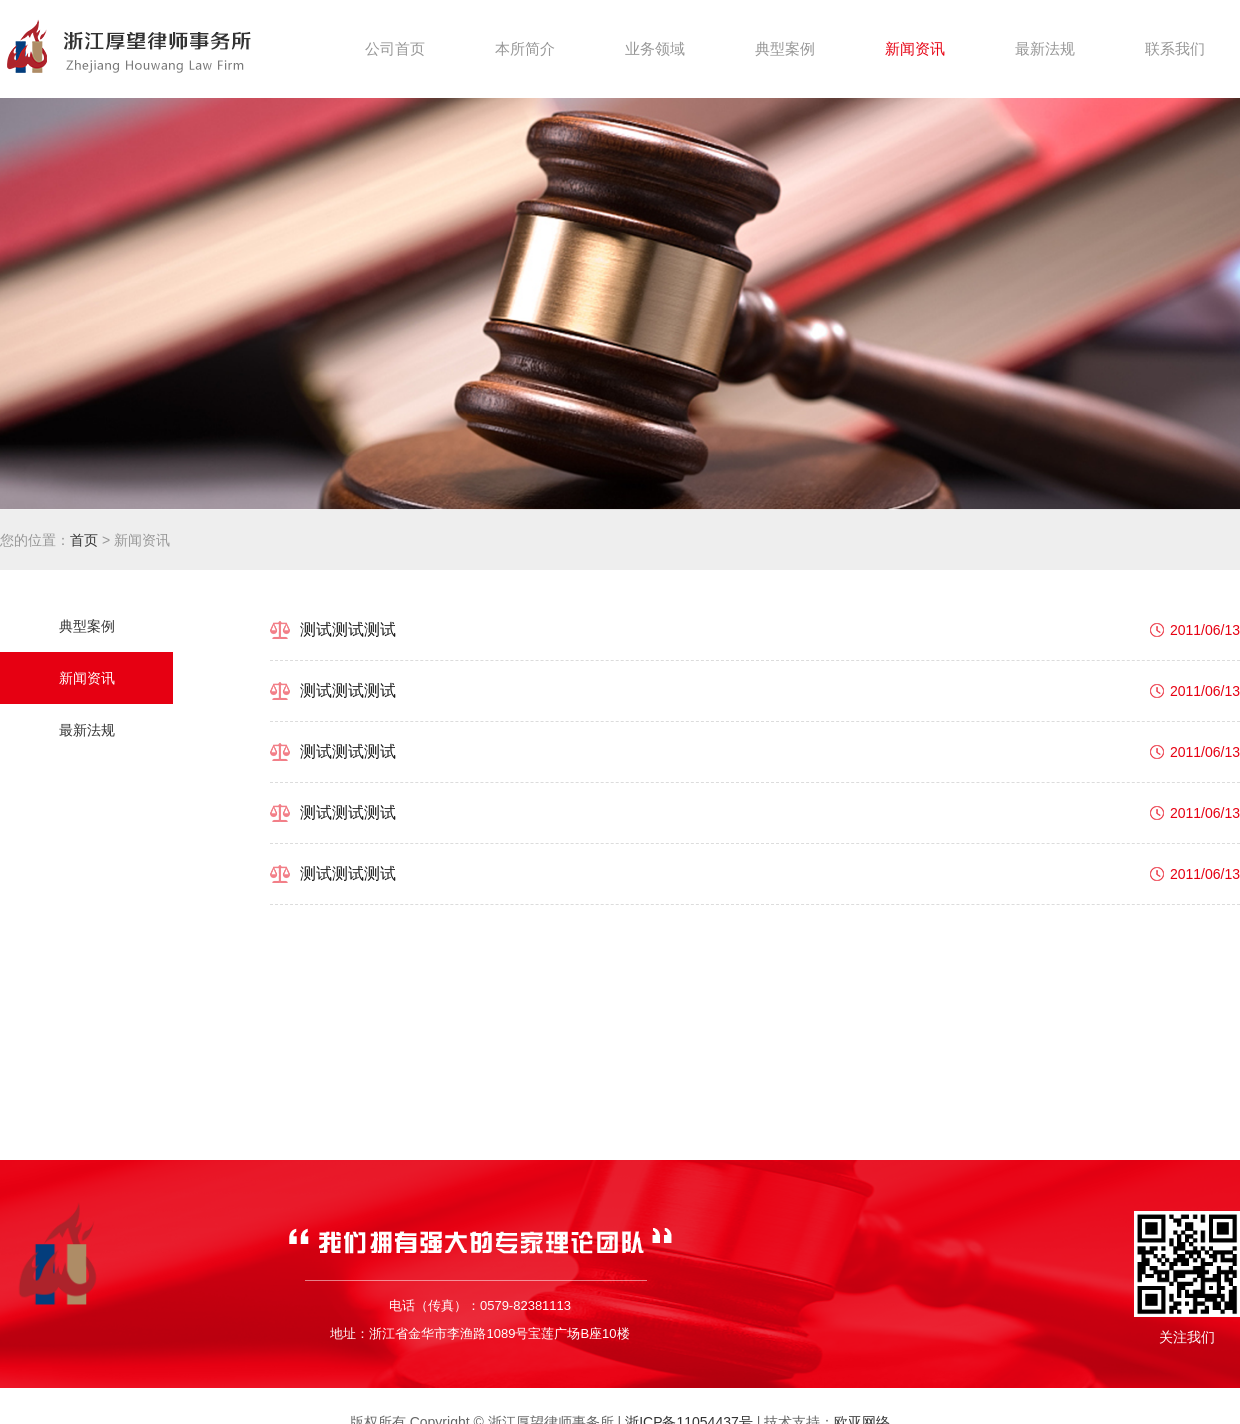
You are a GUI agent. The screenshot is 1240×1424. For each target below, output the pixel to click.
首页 (84, 540)
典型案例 (87, 626)
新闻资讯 (87, 678)
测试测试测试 (348, 629)
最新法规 (87, 730)
